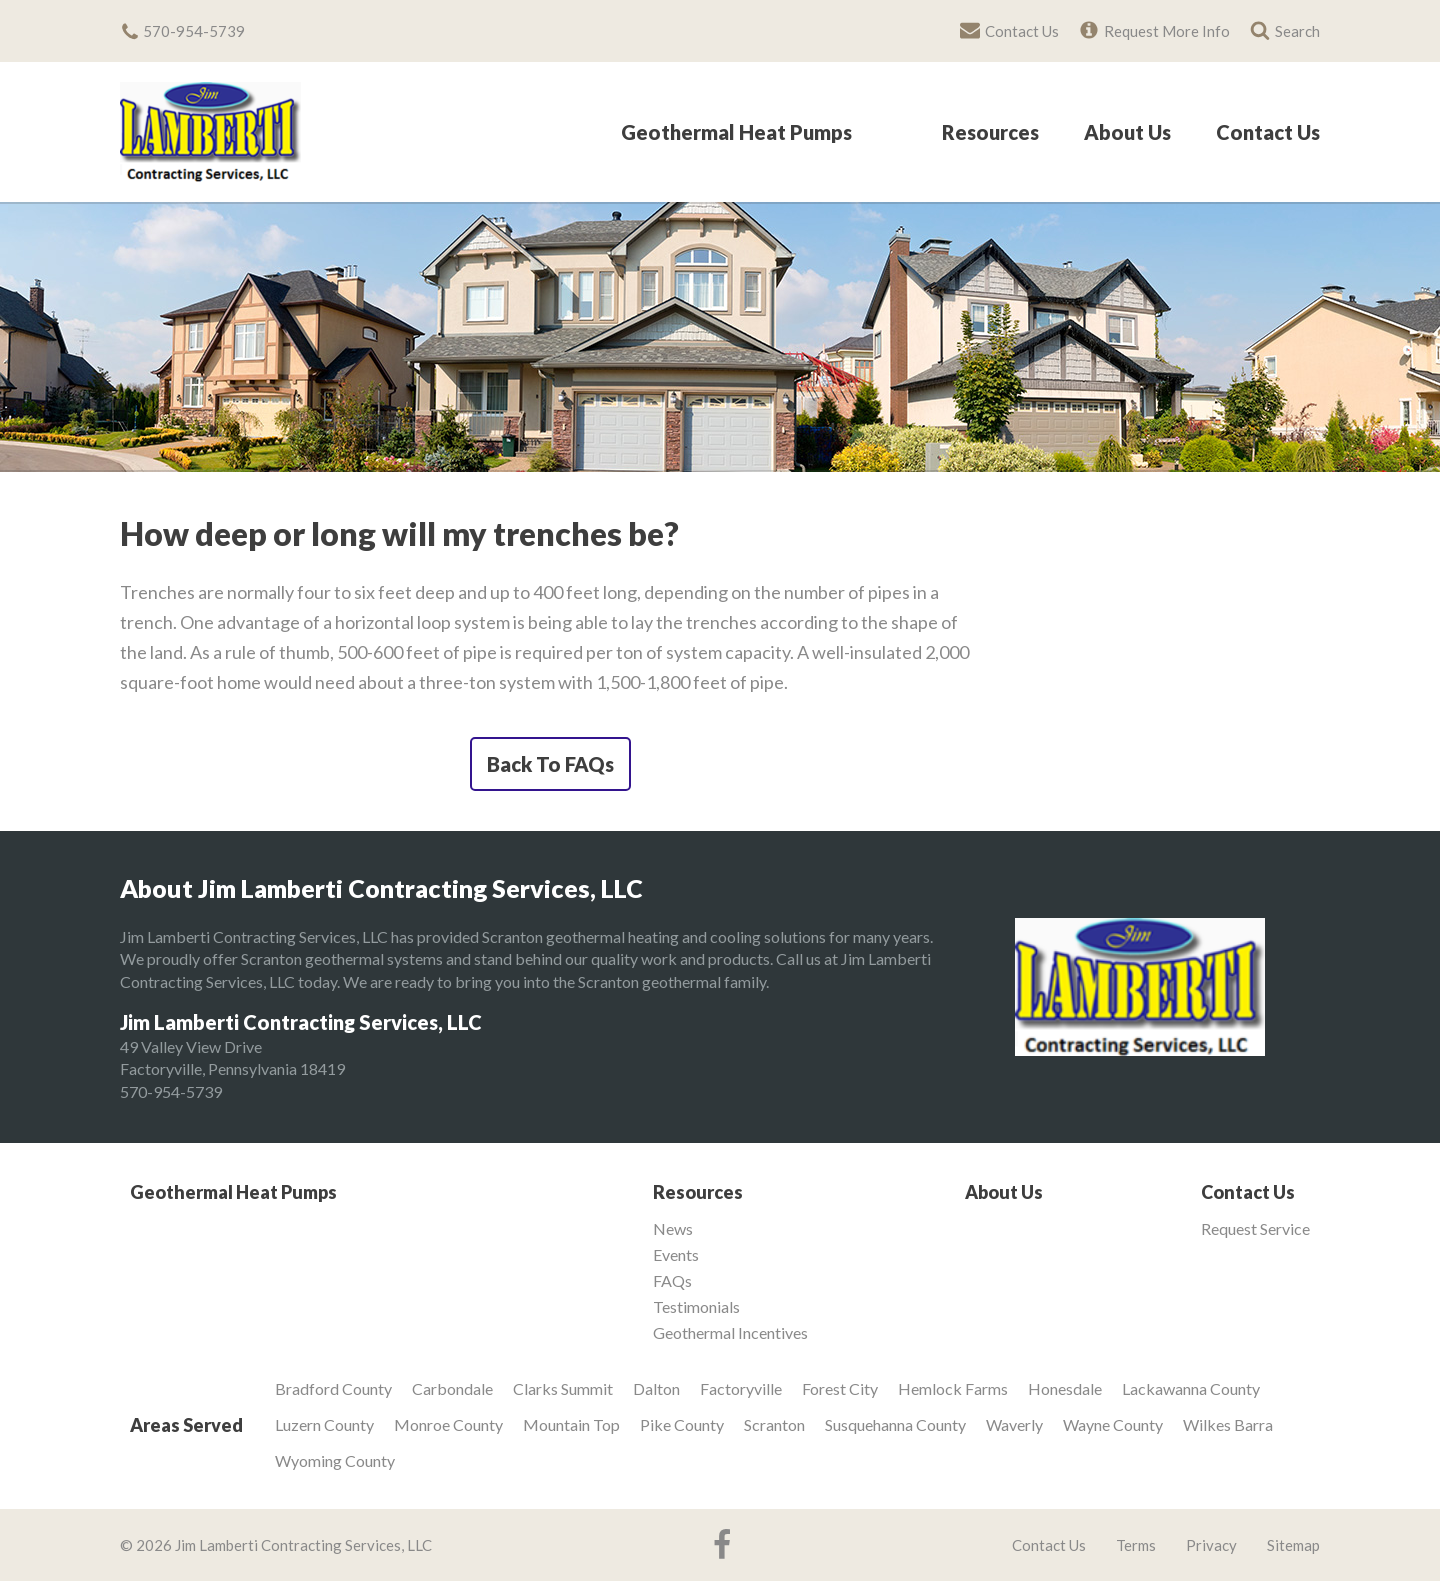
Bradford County (333, 1388)
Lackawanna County (1191, 1388)
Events (676, 1255)
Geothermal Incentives (730, 1333)
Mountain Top (571, 1424)
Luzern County (324, 1424)
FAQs (672, 1281)
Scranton (774, 1424)
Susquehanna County (895, 1424)
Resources (990, 133)
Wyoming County (335, 1460)
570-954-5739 (171, 1091)
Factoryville (741, 1388)
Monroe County (448, 1424)
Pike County (682, 1424)
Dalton (656, 1388)
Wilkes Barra (1228, 1424)
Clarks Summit (563, 1388)
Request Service (1255, 1229)
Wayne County (1113, 1424)
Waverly (1014, 1424)
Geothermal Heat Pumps (736, 133)
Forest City (840, 1388)
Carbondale (452, 1388)
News (673, 1229)
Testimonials (696, 1307)
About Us (1127, 133)
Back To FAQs (550, 764)
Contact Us (1268, 133)
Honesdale (1065, 1388)
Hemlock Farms (953, 1388)
